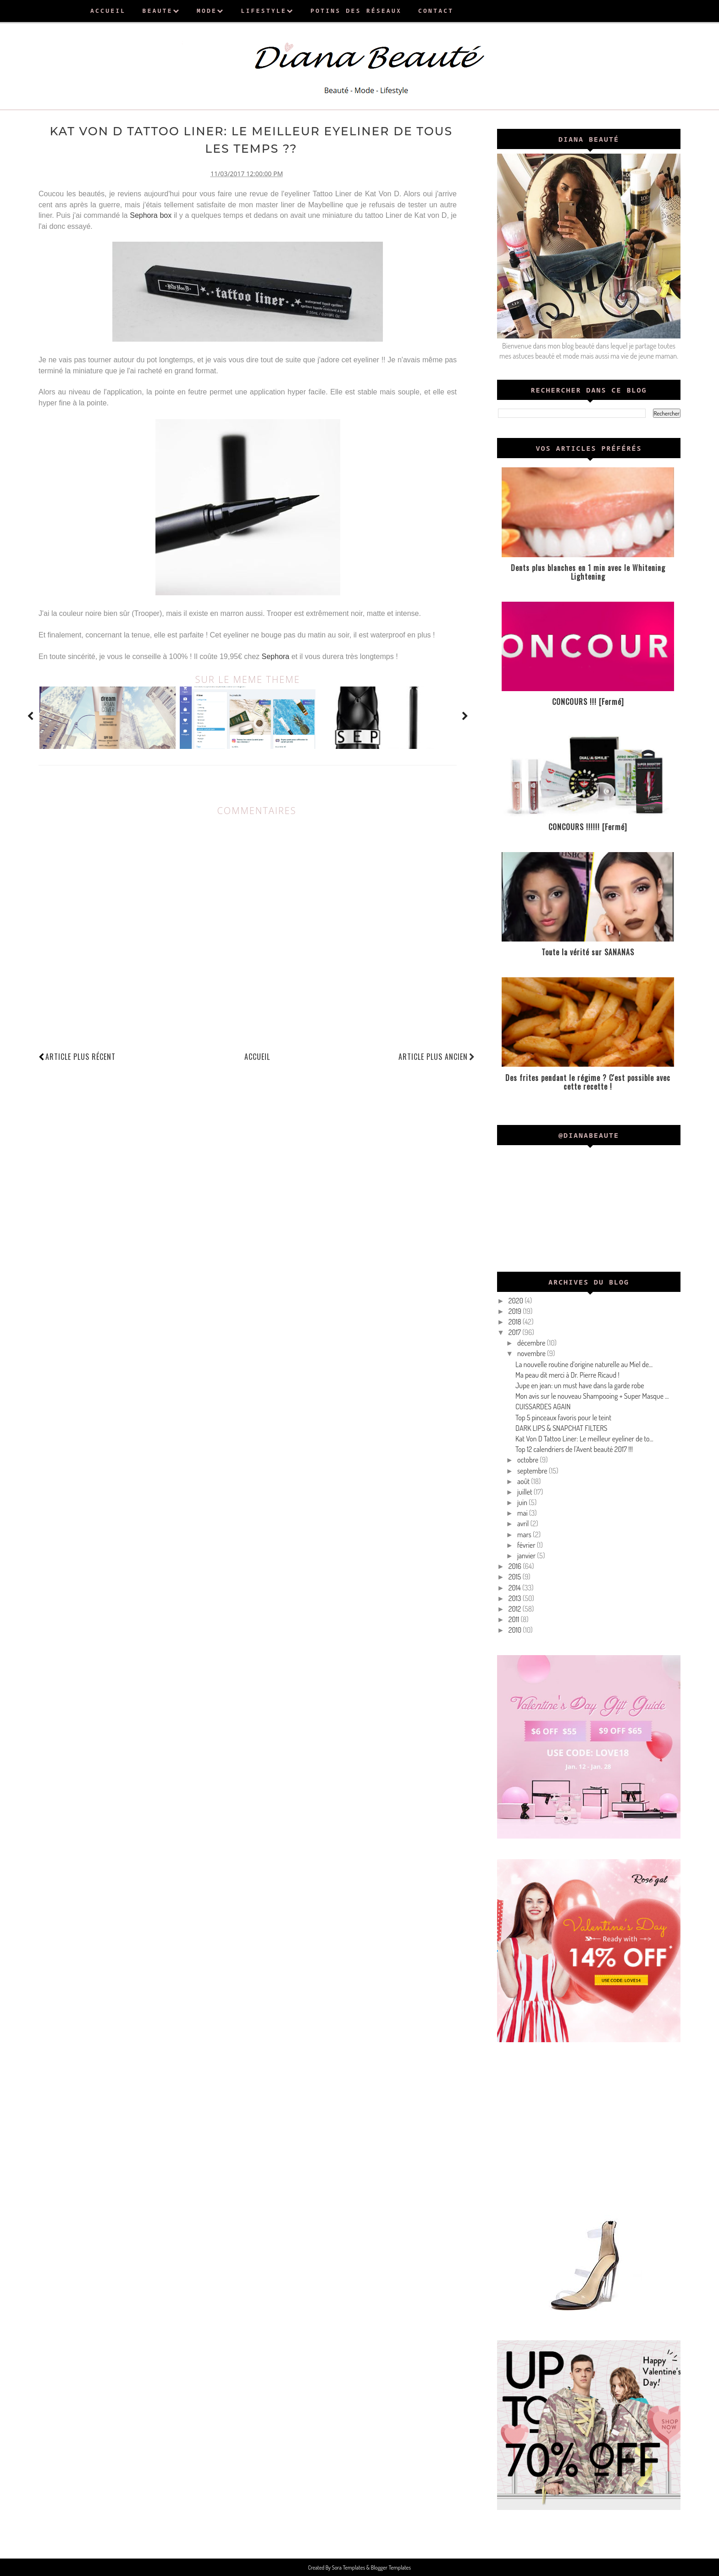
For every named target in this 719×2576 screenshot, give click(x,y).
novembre (532, 1353)
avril (523, 1523)
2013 (516, 1598)
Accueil (257, 1055)
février (527, 1545)
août (524, 1481)
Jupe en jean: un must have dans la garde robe (579, 1385)
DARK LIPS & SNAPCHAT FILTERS (561, 1428)
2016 (516, 1566)
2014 (515, 1587)
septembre (533, 1470)
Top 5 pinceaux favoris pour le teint (563, 1417)
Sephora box (150, 214)
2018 (516, 1321)
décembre (532, 1342)
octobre (528, 1459)
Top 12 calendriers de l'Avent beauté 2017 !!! (574, 1449)
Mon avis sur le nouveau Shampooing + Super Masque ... (592, 1396)
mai (523, 1513)
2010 (516, 1629)
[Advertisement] (588, 2127)
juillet (525, 1491)
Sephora (276, 655)
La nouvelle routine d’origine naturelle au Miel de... (584, 1364)
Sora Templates (349, 2567)
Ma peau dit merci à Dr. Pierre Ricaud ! (567, 1374)
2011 (515, 1619)
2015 (516, 1576)
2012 (516, 1608)
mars (525, 1534)
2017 (515, 1332)
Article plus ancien (436, 1055)
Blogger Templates (390, 2567)
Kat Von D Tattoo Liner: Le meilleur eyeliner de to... (584, 1438)
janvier (527, 1555)
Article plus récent (80, 1055)
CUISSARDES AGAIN (543, 1406)
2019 (516, 1311)
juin (523, 1502)
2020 (517, 1300)
